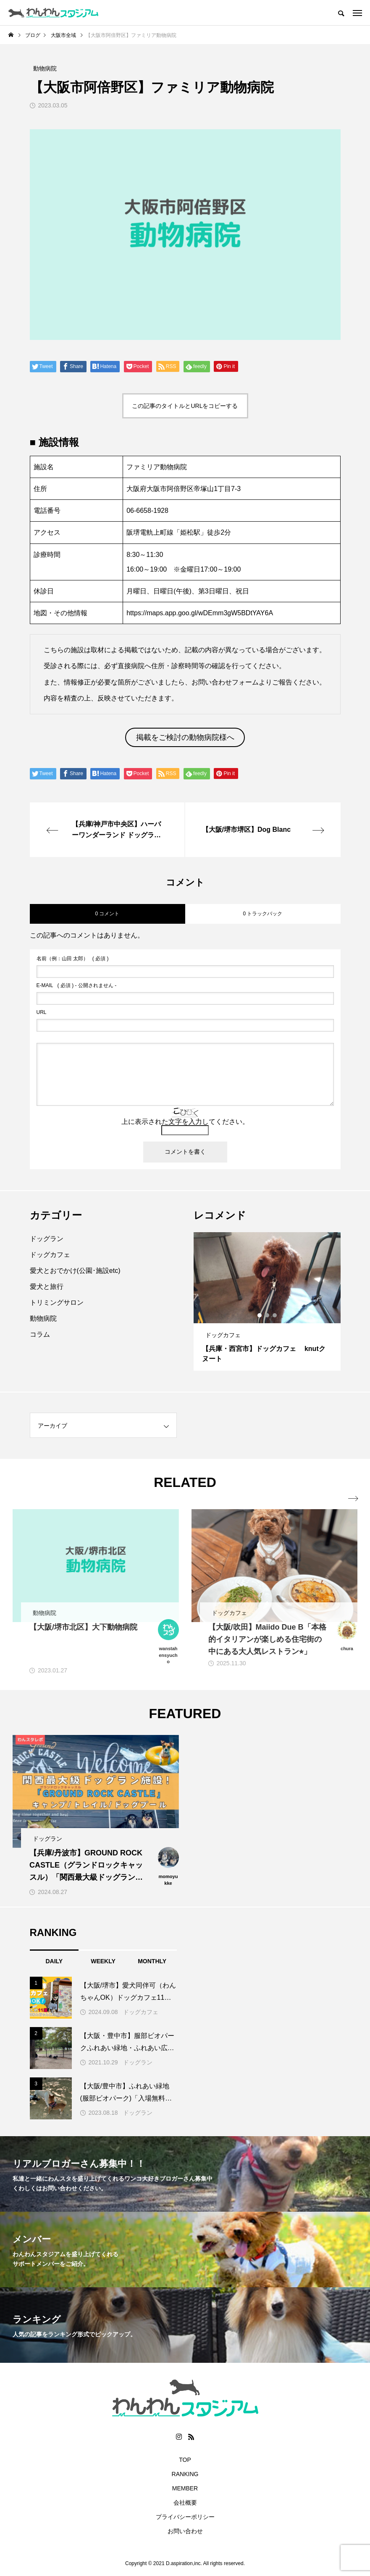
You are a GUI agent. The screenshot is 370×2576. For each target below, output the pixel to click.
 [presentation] (352, 1498)
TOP (185, 2460)
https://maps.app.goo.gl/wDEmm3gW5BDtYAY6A (199, 613)
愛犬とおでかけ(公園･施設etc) (75, 1270)
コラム (40, 1334)
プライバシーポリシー (185, 2517)
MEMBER (185, 2488)
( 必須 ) (73, 958)
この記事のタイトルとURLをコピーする (185, 405)
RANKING (185, 2474)
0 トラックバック (262, 914)
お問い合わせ (185, 2531)
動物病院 (43, 1318)
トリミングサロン (57, 1302)
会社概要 (185, 2502)
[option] (267, 1301)
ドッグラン (46, 1238)
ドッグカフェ (50, 1254)
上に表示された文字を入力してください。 (185, 1121)
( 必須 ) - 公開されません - (77, 985)
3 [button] (275, 1315)
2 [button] (267, 1315)
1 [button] (259, 1315)
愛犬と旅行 (46, 1286)
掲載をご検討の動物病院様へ (185, 737)
